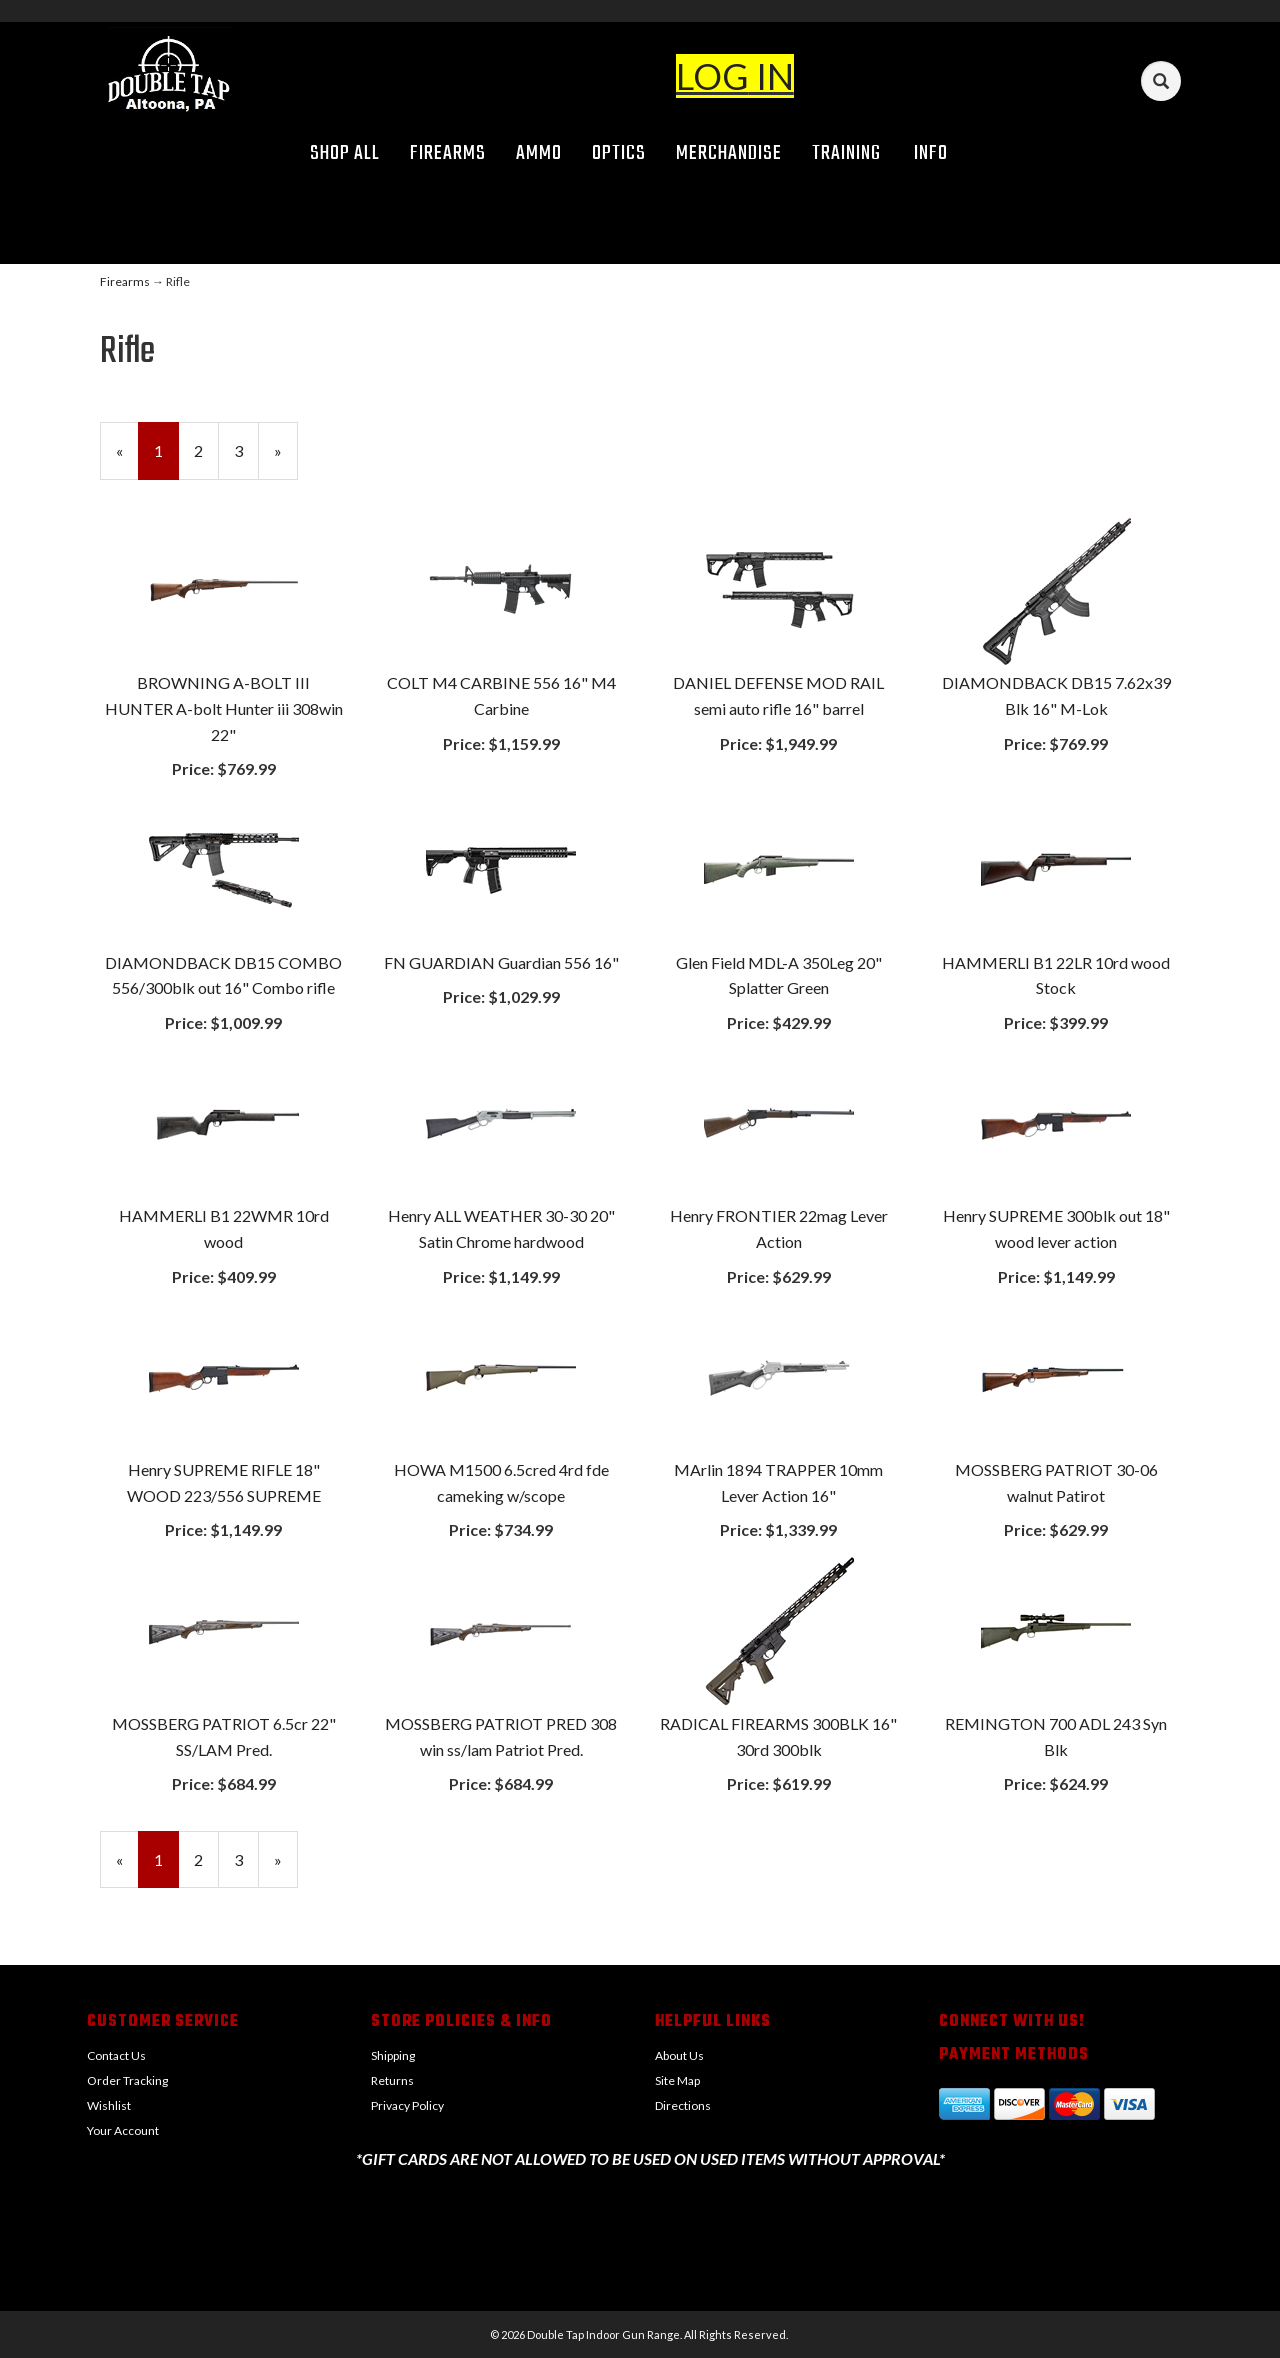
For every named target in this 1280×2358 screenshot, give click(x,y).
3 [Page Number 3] (246, 449)
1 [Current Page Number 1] (166, 459)
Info (938, 153)
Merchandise (729, 153)
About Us (679, 2055)
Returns (392, 2080)
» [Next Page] (286, 459)
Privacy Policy (407, 2105)
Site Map (677, 2080)
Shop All (345, 153)
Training (846, 153)
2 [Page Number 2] (206, 449)
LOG (712, 76)
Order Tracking (127, 2080)
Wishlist (109, 2105)
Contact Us (116, 2055)
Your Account (123, 2130)
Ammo (539, 153)
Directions (683, 2105)
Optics (619, 153)
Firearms (448, 153)
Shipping (393, 2055)
